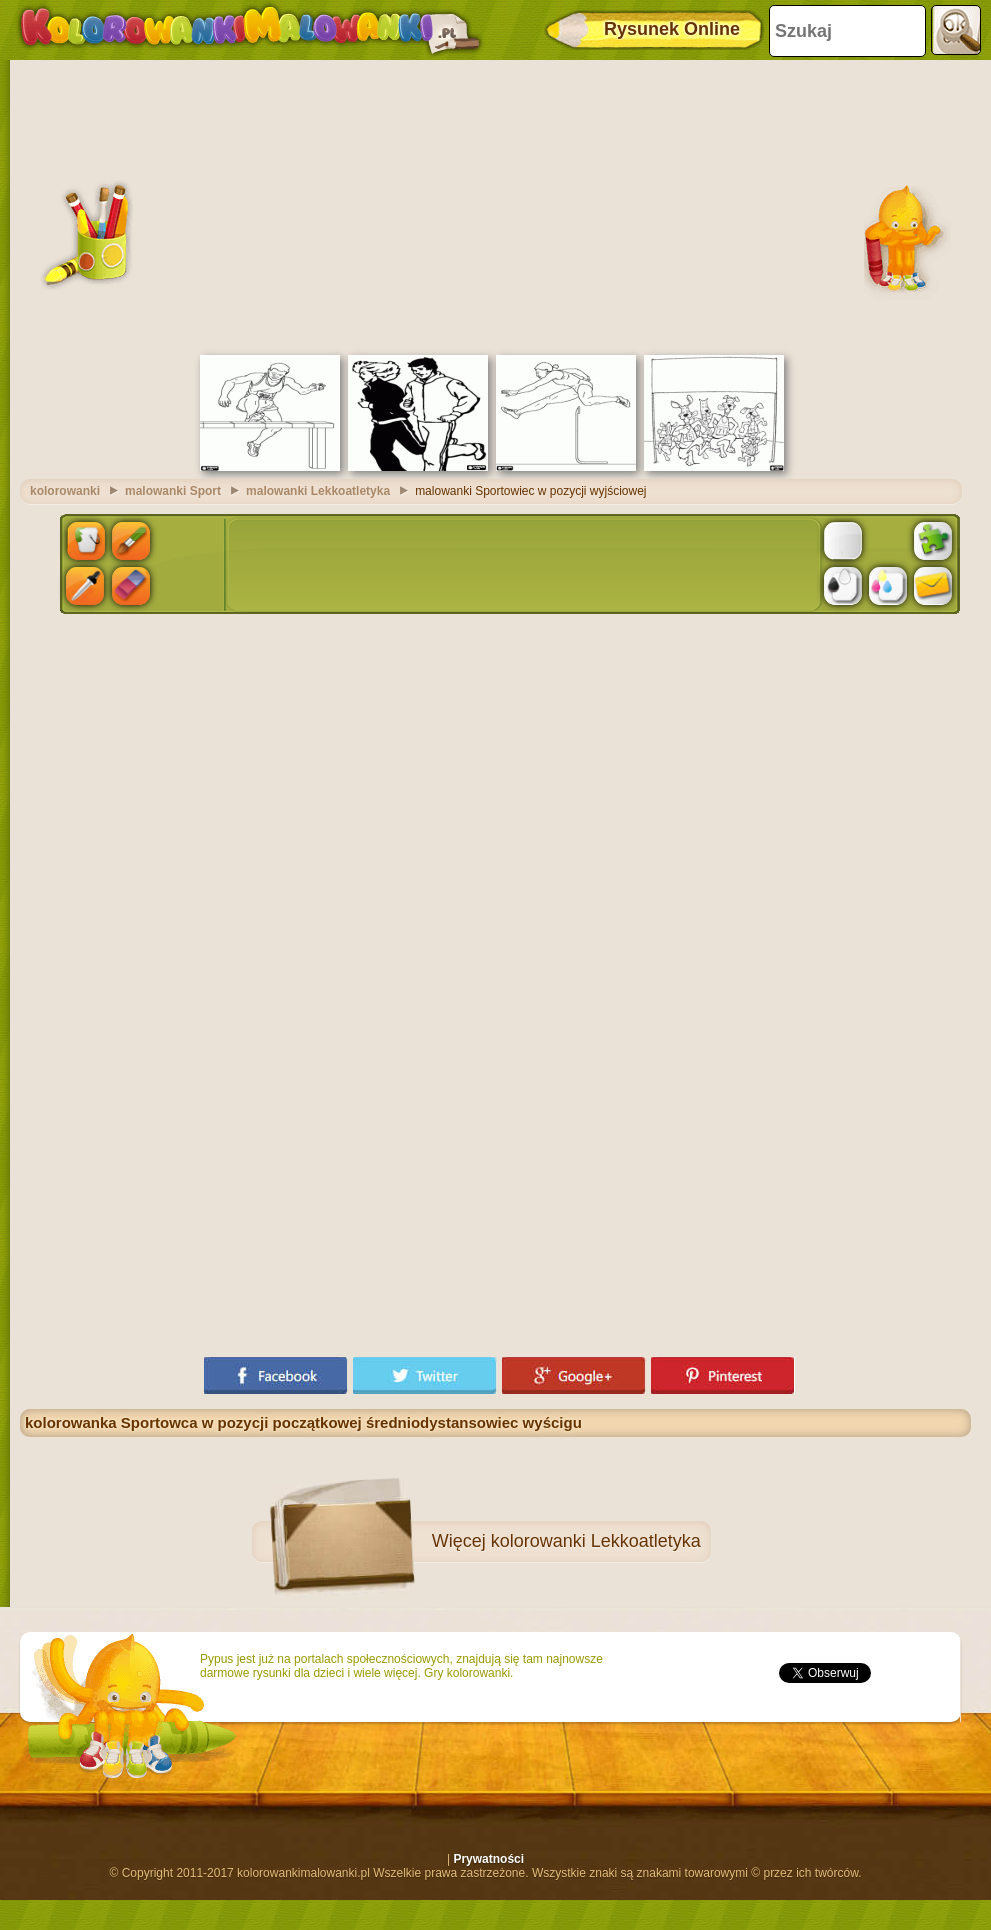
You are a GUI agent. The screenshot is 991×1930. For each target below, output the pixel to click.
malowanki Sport (173, 491)
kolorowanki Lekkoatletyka (596, 1541)
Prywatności (488, 1859)
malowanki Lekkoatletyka (318, 491)
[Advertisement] (495, 205)
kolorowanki (65, 491)
